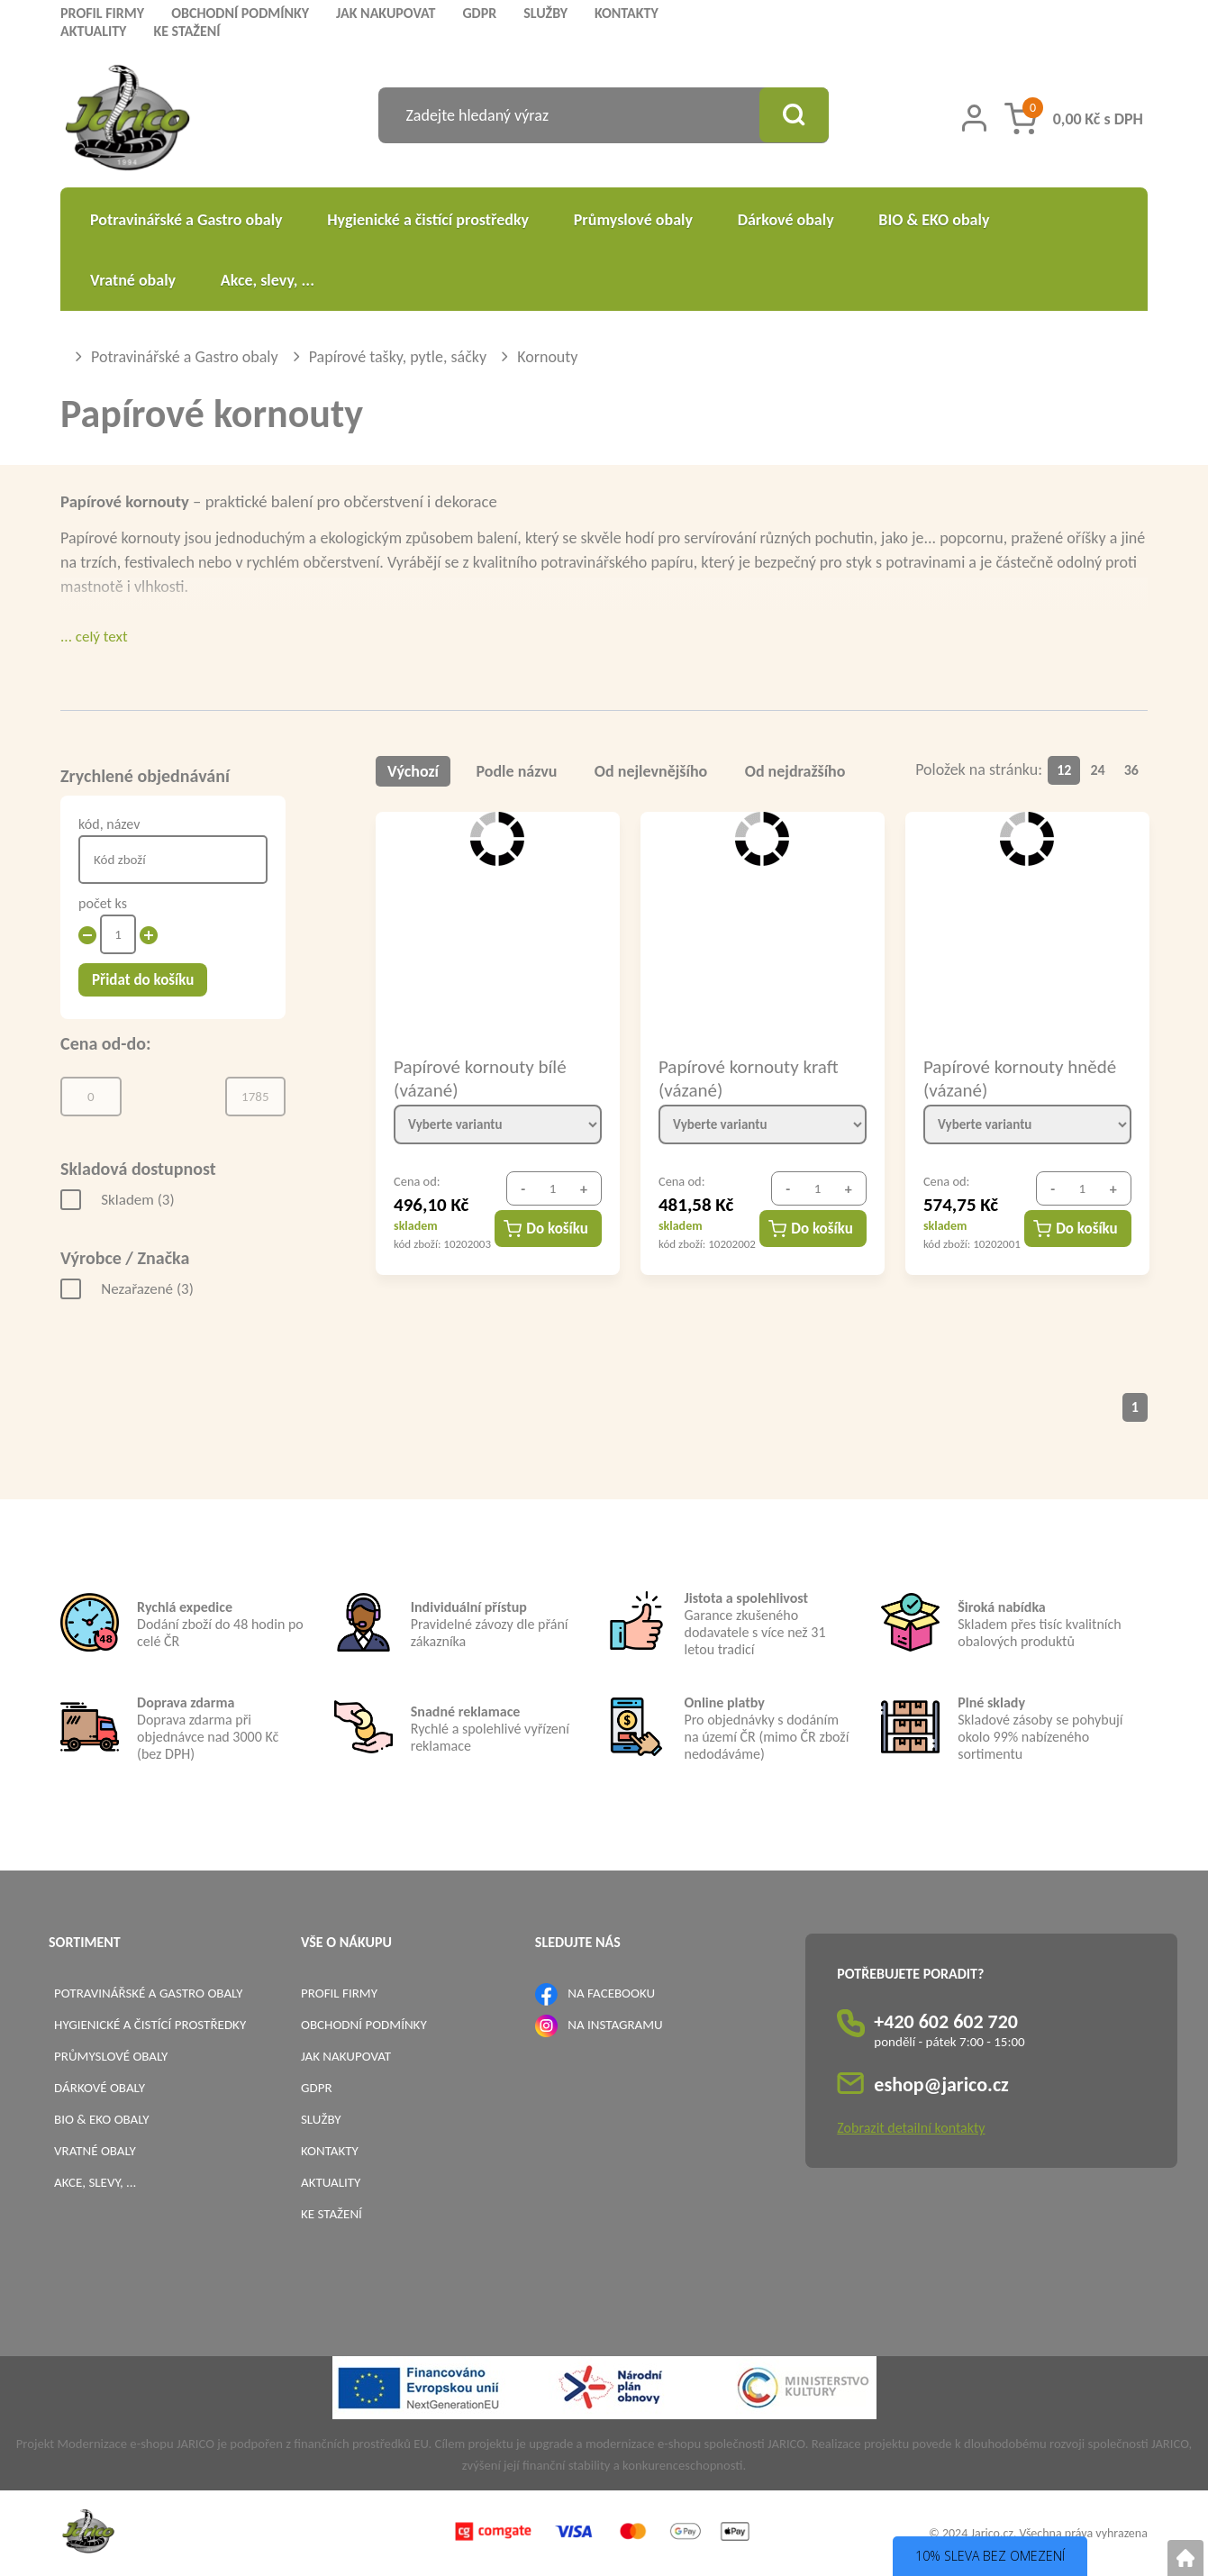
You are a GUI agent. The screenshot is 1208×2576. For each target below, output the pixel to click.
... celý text (94, 636)
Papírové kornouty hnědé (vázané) (1019, 1077)
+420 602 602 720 (946, 2021)
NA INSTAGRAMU (615, 2024)
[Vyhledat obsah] (793, 115)
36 (1131, 769)
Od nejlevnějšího (651, 771)
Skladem (137, 1199)
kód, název (109, 824)
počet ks (102, 903)
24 (1098, 769)
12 (1064, 769)
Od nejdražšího (795, 771)
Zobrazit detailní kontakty (911, 2127)
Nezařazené (147, 1288)
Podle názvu (517, 771)
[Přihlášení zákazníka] (974, 118)
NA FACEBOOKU (611, 1993)
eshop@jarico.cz (941, 2084)
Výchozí (413, 771)
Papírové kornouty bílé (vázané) (480, 1077)
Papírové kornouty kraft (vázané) (748, 1077)
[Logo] (127, 120)
